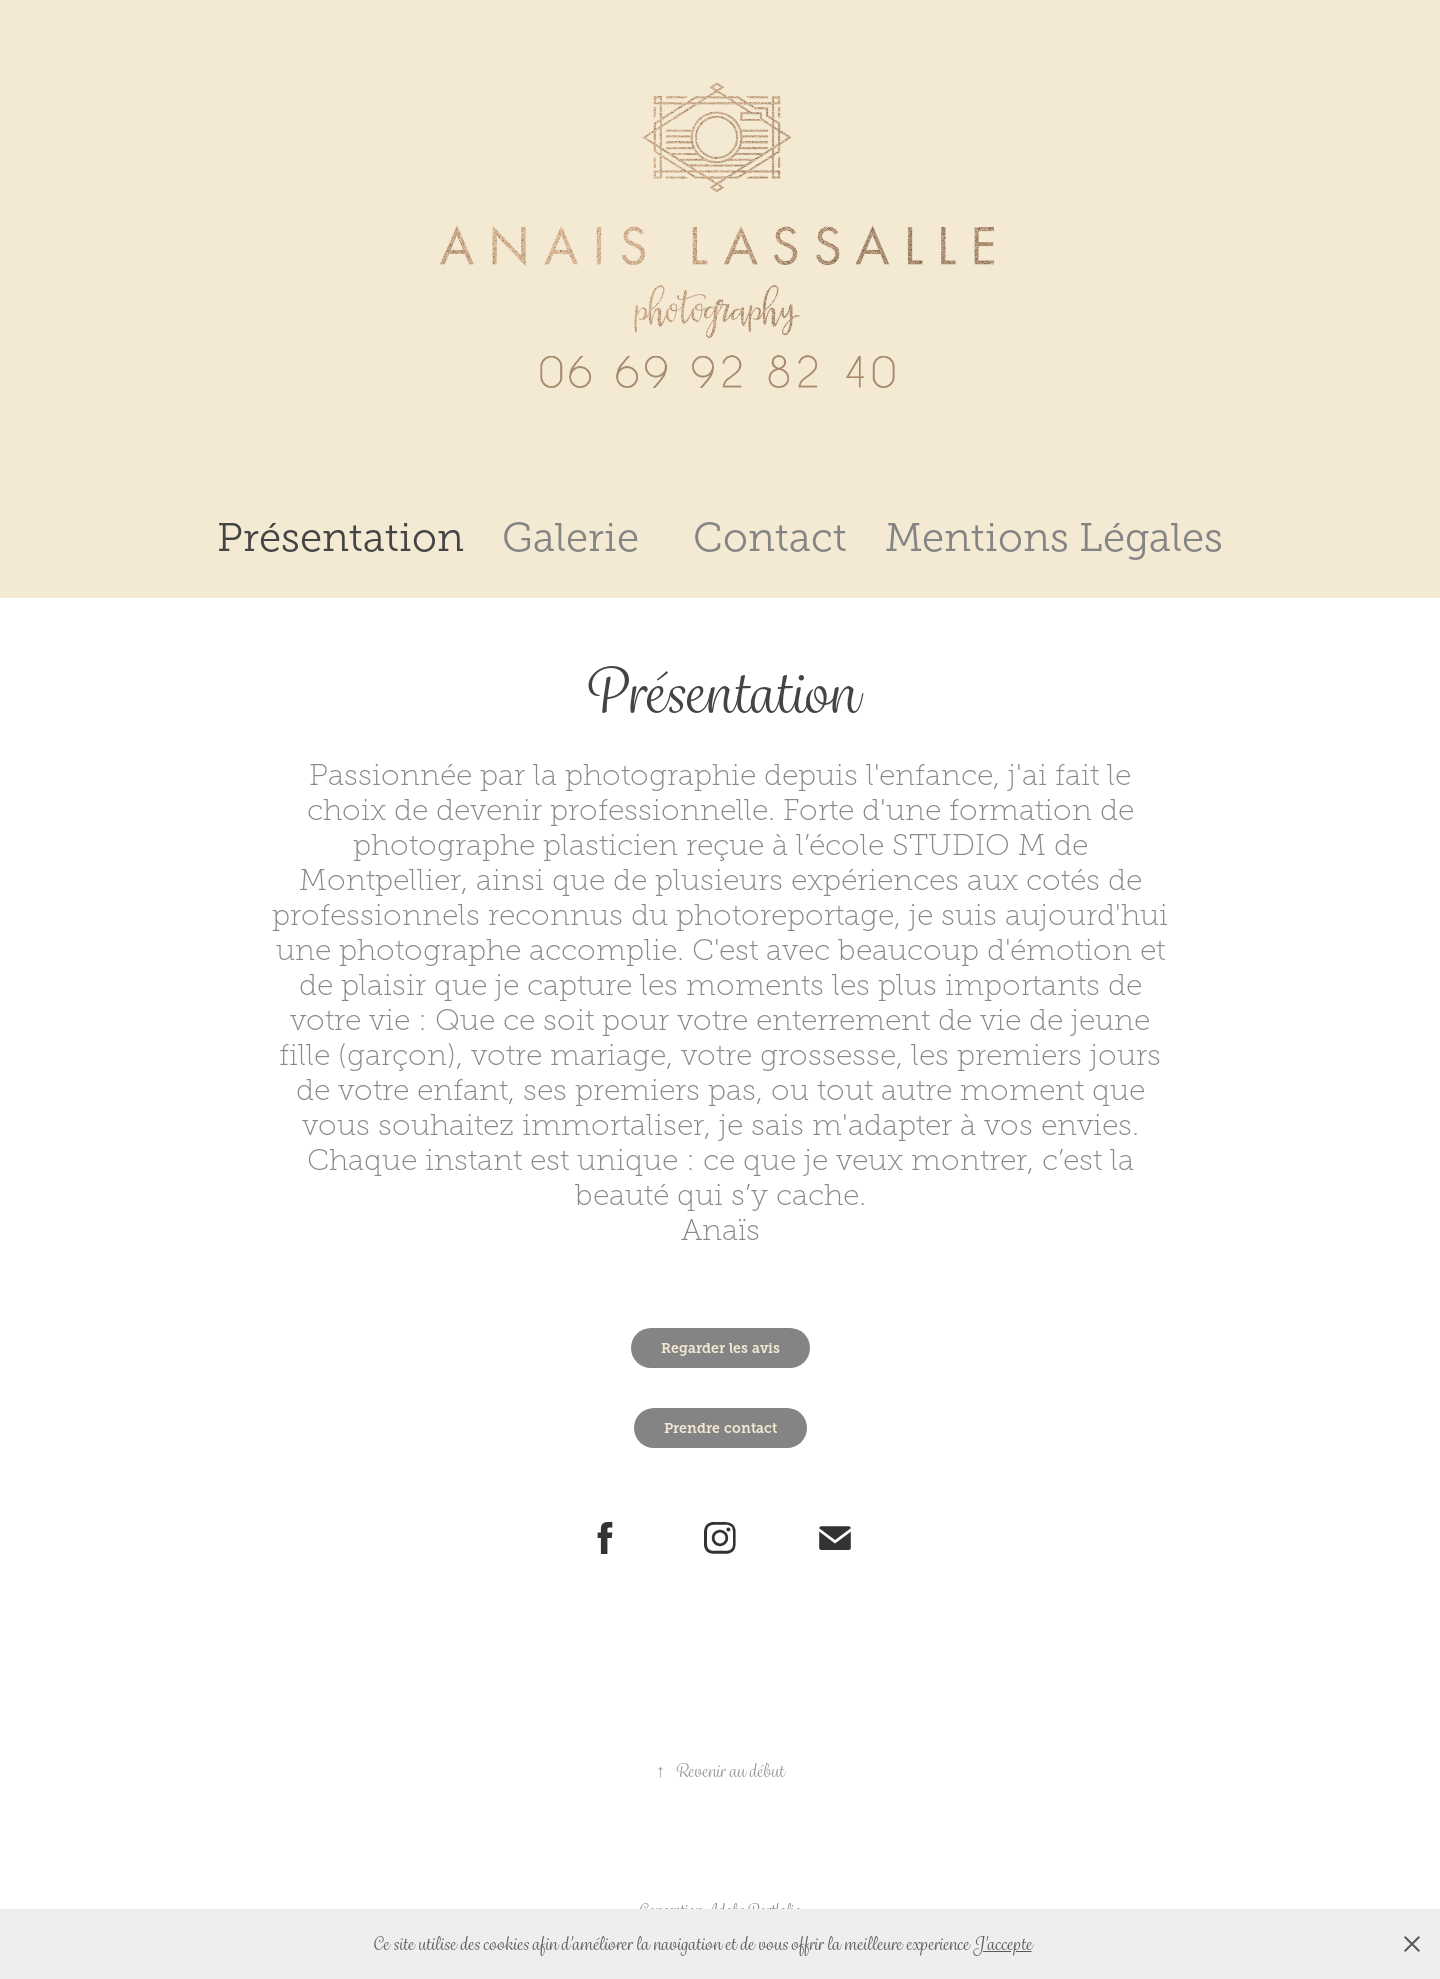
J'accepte (1002, 1944)
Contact (770, 537)
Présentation (340, 537)
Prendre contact (720, 1428)
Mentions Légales (1054, 537)
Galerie (570, 537)
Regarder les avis (720, 1348)
